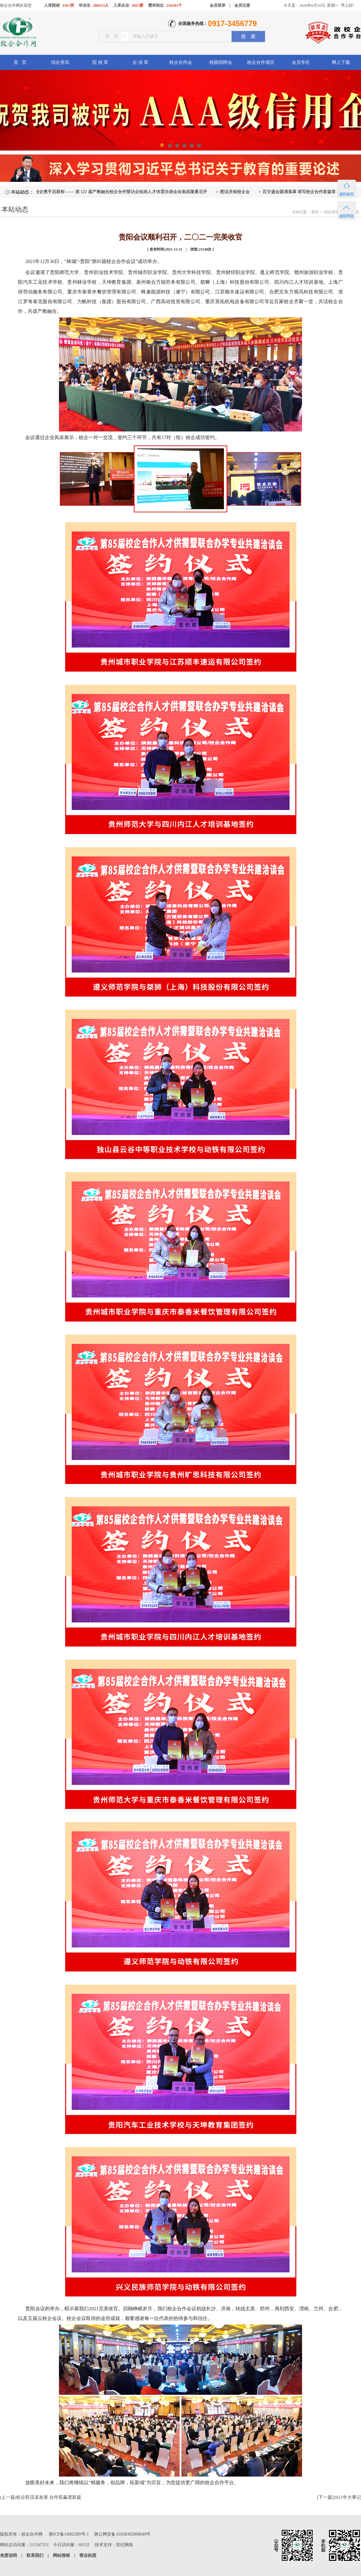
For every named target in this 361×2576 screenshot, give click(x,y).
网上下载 (341, 62)
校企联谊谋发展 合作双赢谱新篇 (48, 2497)
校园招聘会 (220, 62)
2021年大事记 (347, 2497)
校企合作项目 (260, 62)
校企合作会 (180, 62)
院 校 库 (100, 62)
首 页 (20, 62)
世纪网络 (124, 2545)
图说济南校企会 (238, 191)
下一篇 (325, 2497)
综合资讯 (60, 62)
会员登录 (217, 5)
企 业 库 (140, 62)
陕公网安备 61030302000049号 (122, 2534)
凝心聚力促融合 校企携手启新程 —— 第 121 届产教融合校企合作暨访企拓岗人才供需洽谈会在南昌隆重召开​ (109, 191)
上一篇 (8, 2497)
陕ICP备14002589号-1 (69, 2534)
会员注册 (242, 5)
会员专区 (301, 62)
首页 (314, 212)
